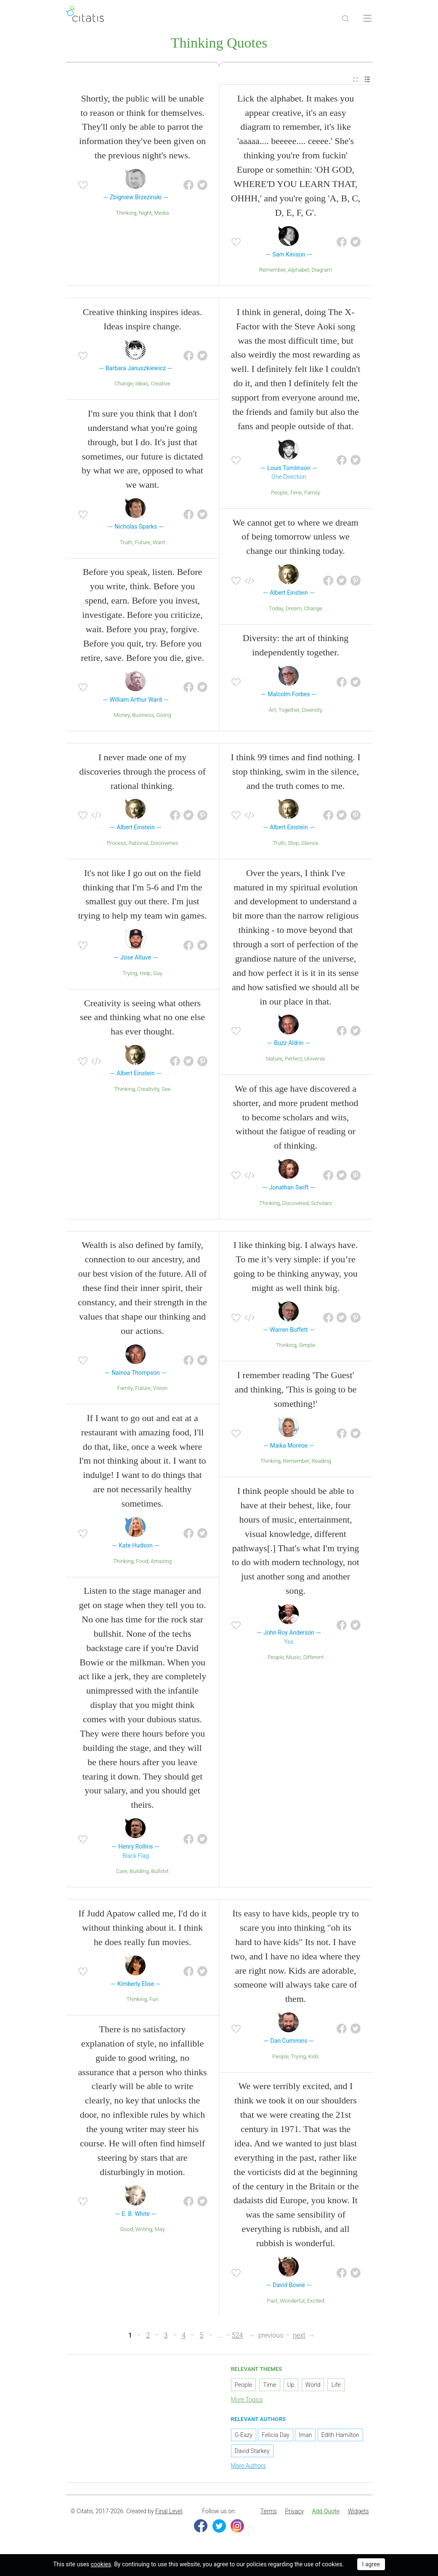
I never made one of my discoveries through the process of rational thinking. (142, 772)
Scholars (321, 1204)
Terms (268, 2512)
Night (145, 214)
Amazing (161, 1562)
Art (272, 711)
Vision (160, 1389)
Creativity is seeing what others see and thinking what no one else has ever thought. (142, 1018)
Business (143, 716)
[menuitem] (355, 80)
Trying (129, 974)
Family (312, 493)
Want (159, 543)
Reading (321, 1462)
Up (291, 2385)
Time (296, 493)
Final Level (168, 2512)
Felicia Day (275, 2436)
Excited (315, 2301)
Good (126, 2230)
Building (139, 1872)
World (313, 2385)
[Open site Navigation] (367, 18)
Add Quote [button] (326, 2512)
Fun (153, 2000)
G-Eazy (244, 2436)
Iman (305, 2436)
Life (335, 2385)
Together (289, 711)
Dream (294, 609)
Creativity (148, 1090)
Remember (272, 271)
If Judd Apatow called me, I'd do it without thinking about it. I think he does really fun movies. (142, 1928)
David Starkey (252, 2452)
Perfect (293, 1059)
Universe (314, 1059)
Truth (126, 543)
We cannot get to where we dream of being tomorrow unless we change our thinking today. (295, 537)
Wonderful (292, 2301)
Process (116, 844)
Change (123, 385)
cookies (101, 2564)
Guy (157, 974)
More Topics (247, 2400)
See (166, 1090)
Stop (293, 844)
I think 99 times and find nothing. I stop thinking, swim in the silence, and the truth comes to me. (296, 772)
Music (293, 1658)
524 (237, 2336)
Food (142, 1562)
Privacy (294, 2512)
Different (313, 1658)
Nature (274, 1059)
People (279, 493)
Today (276, 609)
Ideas (142, 385)
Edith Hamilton (340, 2436)
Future (142, 543)
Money (122, 716)
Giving (163, 716)
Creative (160, 385)
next (299, 2336)
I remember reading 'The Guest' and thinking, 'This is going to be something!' (295, 1390)
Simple (307, 1346)
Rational (139, 844)
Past (272, 2301)
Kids (313, 2057)
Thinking (126, 214)
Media (161, 214)
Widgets (358, 2512)
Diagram (321, 271)
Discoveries (164, 844)
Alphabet (298, 271)
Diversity (312, 711)
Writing (143, 2230)
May (160, 2230)
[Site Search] (345, 18)
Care (121, 1872)
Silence (310, 844)
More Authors (248, 2467)
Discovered (295, 1204)
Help (145, 974)
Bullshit (160, 1872)
